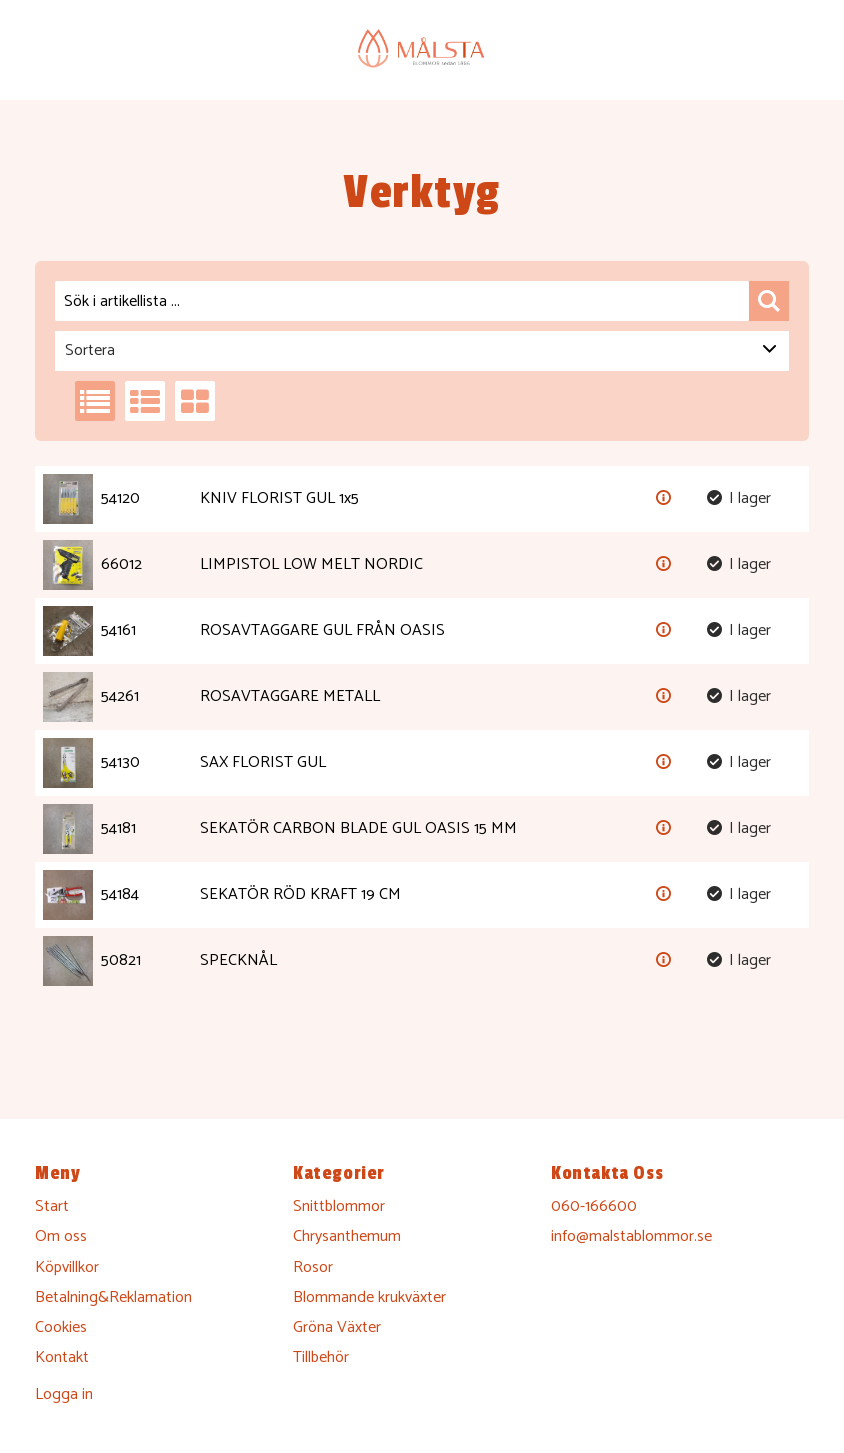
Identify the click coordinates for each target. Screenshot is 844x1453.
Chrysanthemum (347, 1236)
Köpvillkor (67, 1267)
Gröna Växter (337, 1327)
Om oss (61, 1236)
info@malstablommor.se (631, 1236)
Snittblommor (339, 1206)
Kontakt (62, 1357)
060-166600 (594, 1206)
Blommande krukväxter (369, 1297)
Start (52, 1206)
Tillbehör (321, 1357)
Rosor (313, 1267)
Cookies (61, 1327)
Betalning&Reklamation (113, 1297)
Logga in (64, 1394)
